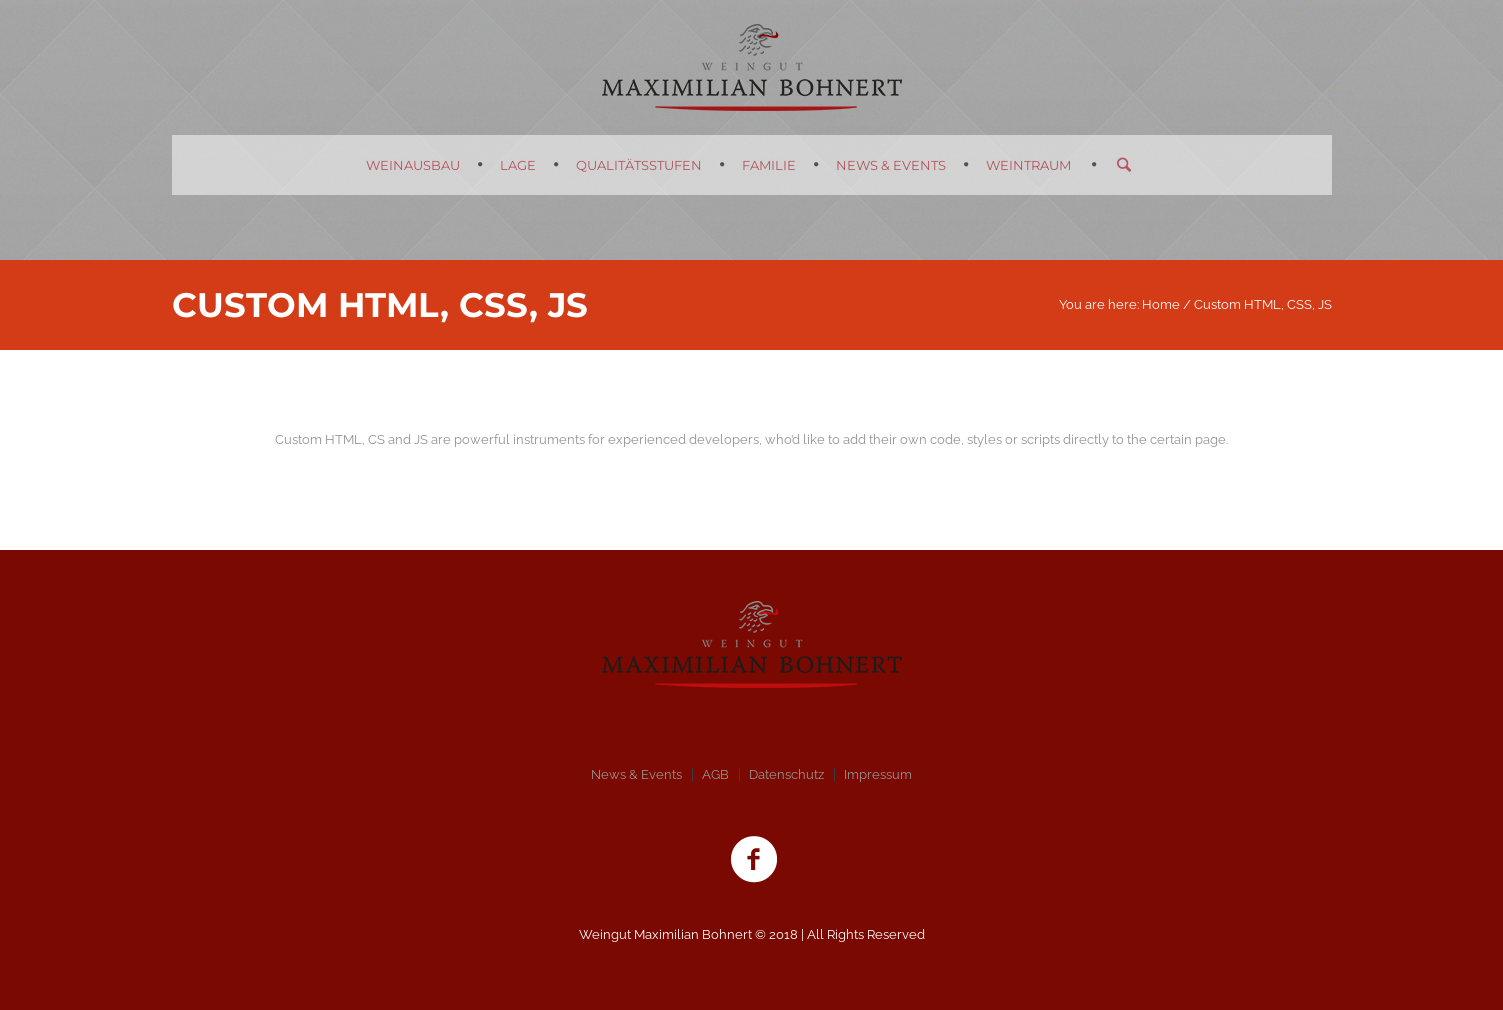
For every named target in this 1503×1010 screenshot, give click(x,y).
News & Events (636, 774)
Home (1161, 304)
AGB (715, 774)
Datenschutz (786, 774)
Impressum (878, 774)
